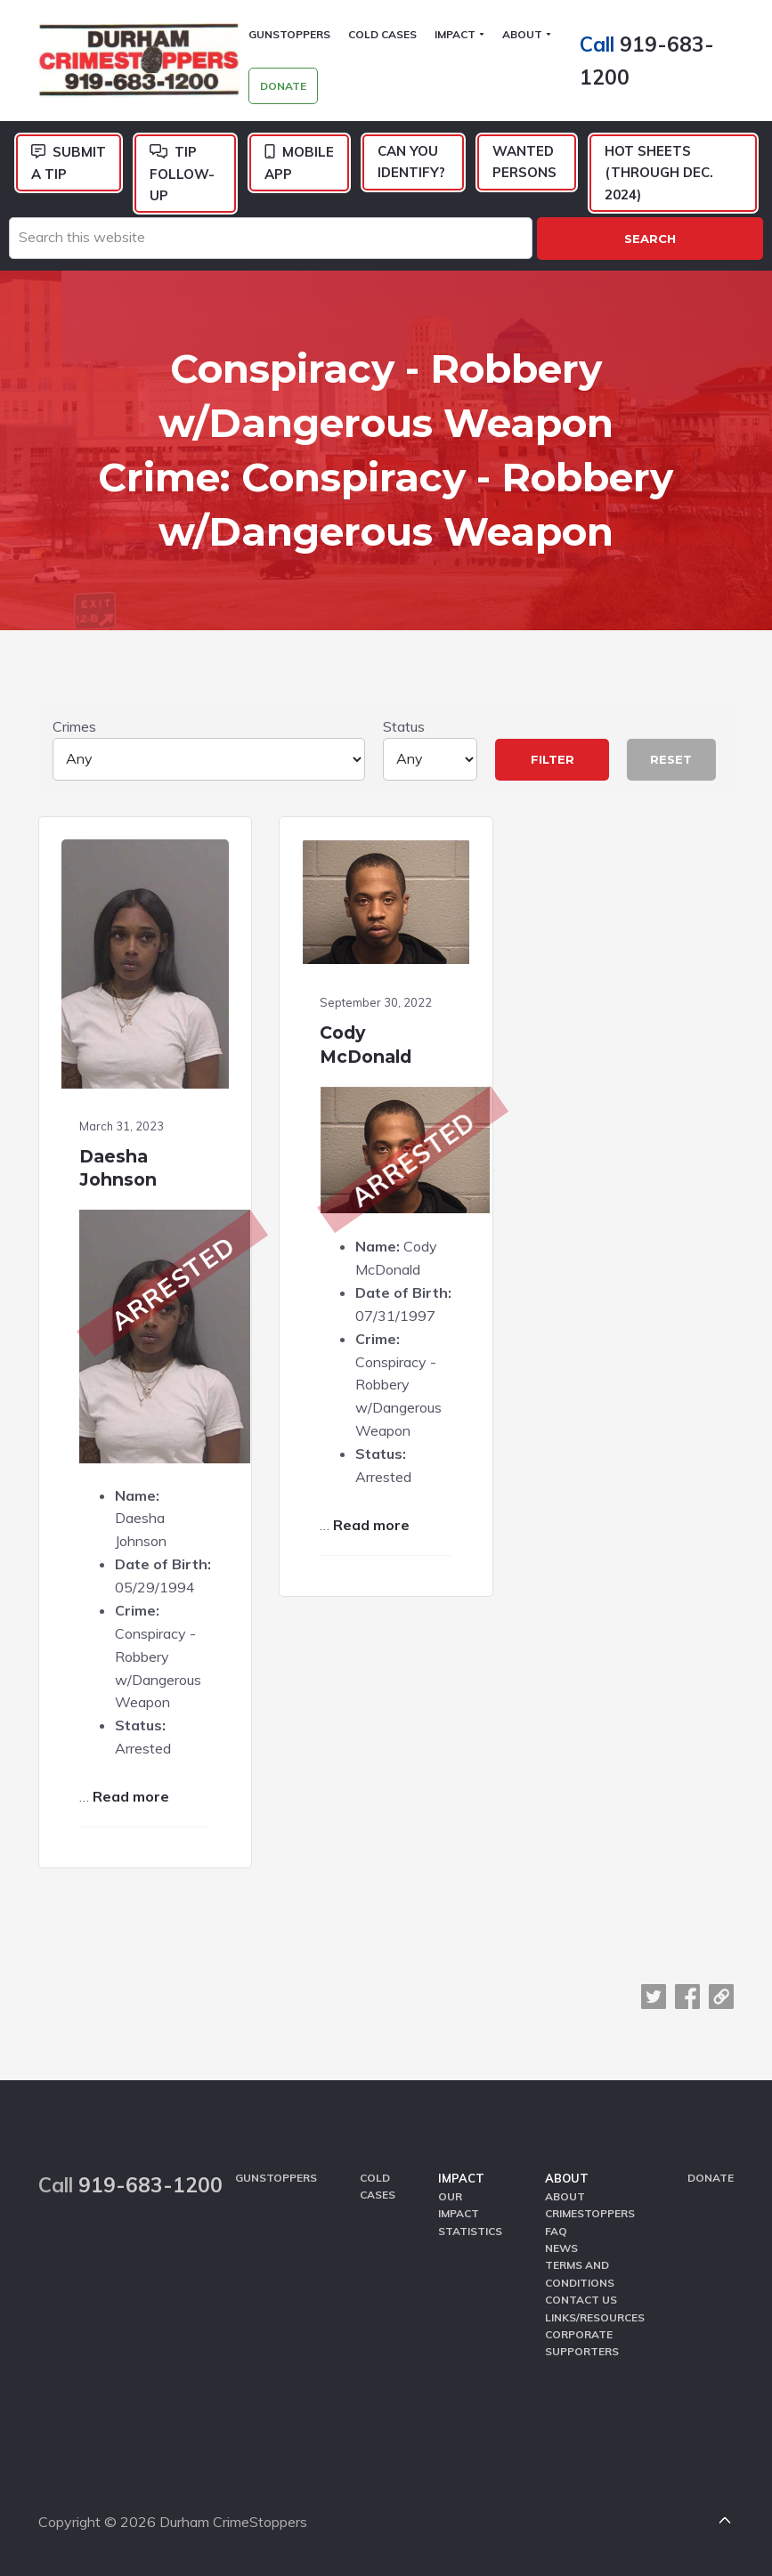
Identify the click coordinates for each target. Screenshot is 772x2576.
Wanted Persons (524, 161)
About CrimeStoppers (590, 2205)
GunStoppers (276, 2177)
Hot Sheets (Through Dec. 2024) (659, 172)
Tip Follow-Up (182, 173)
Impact (461, 2178)
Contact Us (581, 2299)
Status (430, 749)
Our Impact (458, 2205)
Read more (131, 1796)
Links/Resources (595, 2317)
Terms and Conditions (579, 2274)
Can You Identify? (411, 161)
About (567, 2178)
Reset (671, 759)
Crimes (209, 749)
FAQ (556, 2231)
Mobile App (299, 162)
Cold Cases (377, 2186)
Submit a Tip (68, 162)
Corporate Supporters (582, 2343)
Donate (710, 2177)
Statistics (470, 2231)
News (561, 2248)
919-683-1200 (150, 2185)
